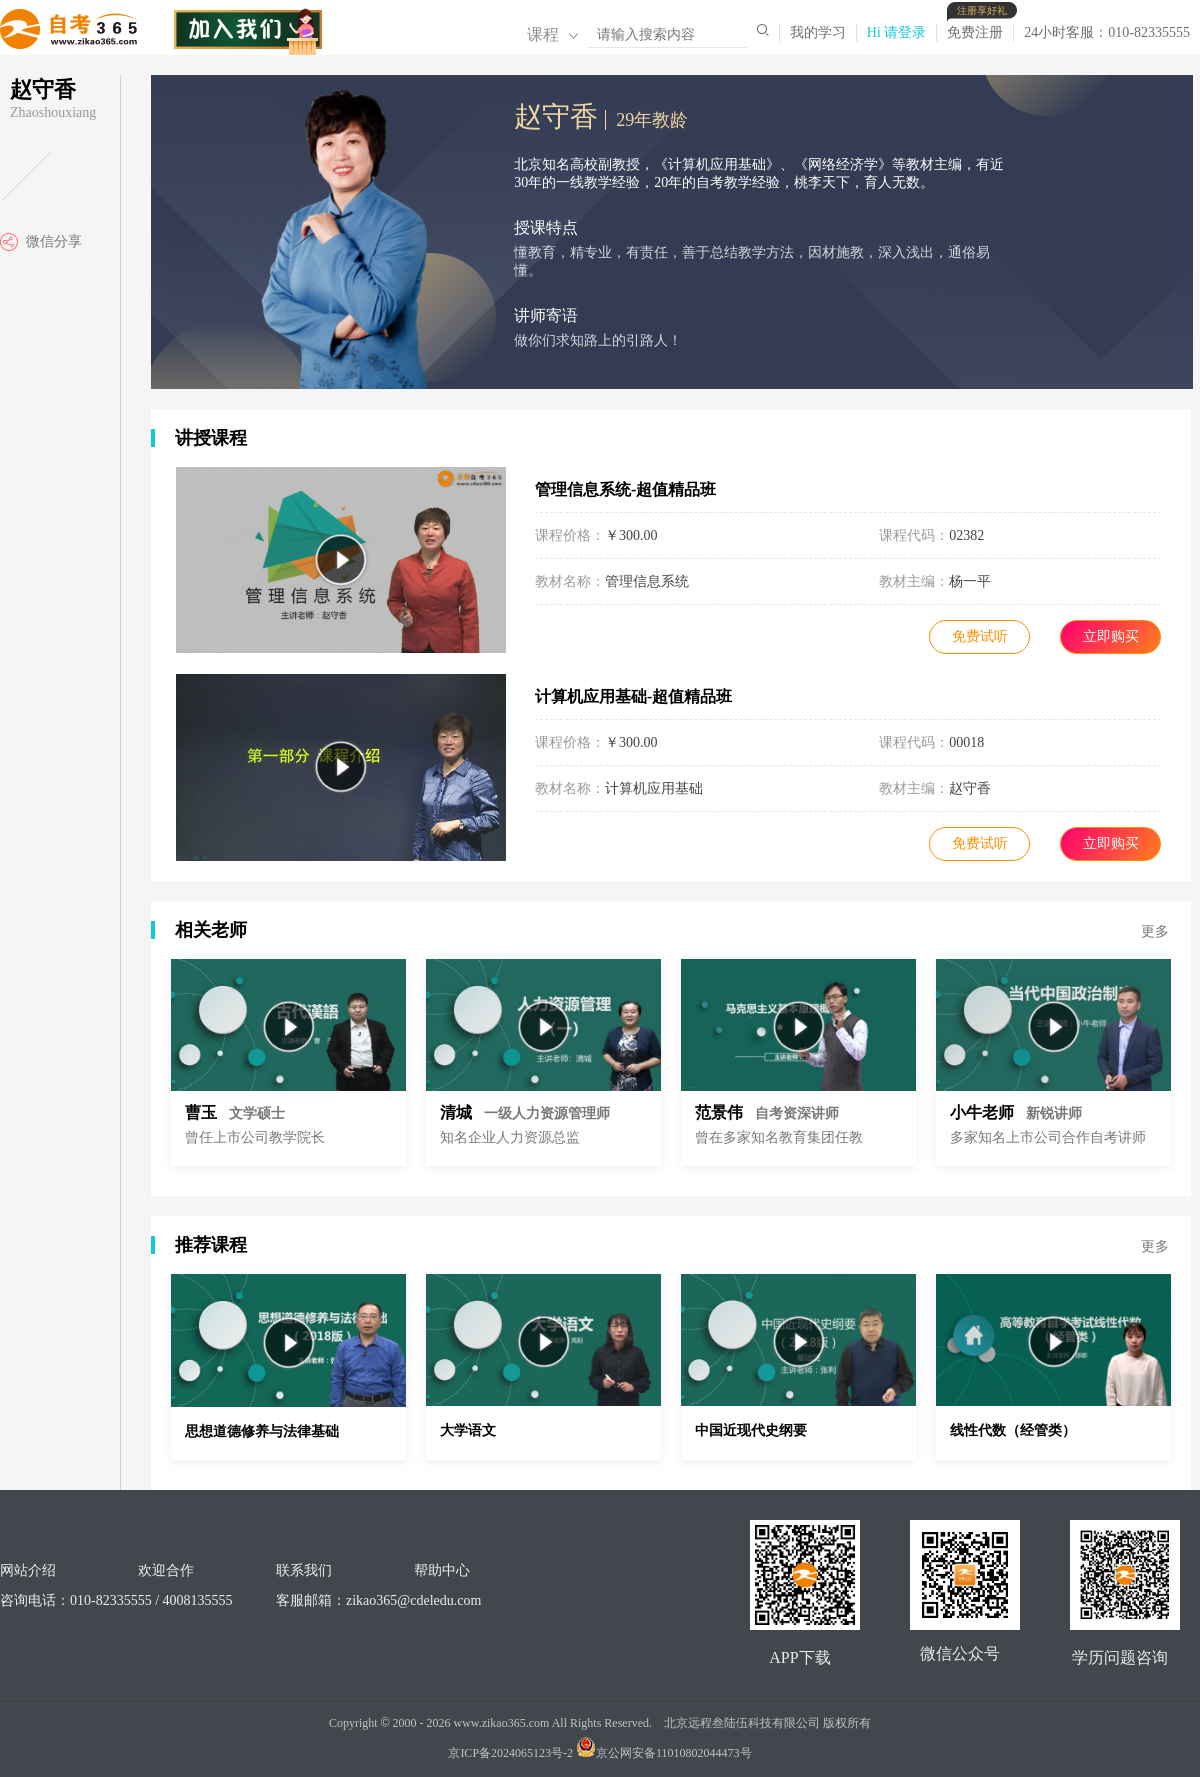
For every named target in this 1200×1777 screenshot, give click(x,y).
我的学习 (818, 32)
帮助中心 (442, 1570)
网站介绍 (28, 1570)
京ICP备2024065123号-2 (510, 1753)
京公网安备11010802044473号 (664, 1753)
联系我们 (304, 1570)
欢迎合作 (166, 1570)
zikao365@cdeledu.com (413, 1600)
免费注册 (980, 32)
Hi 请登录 (897, 32)
